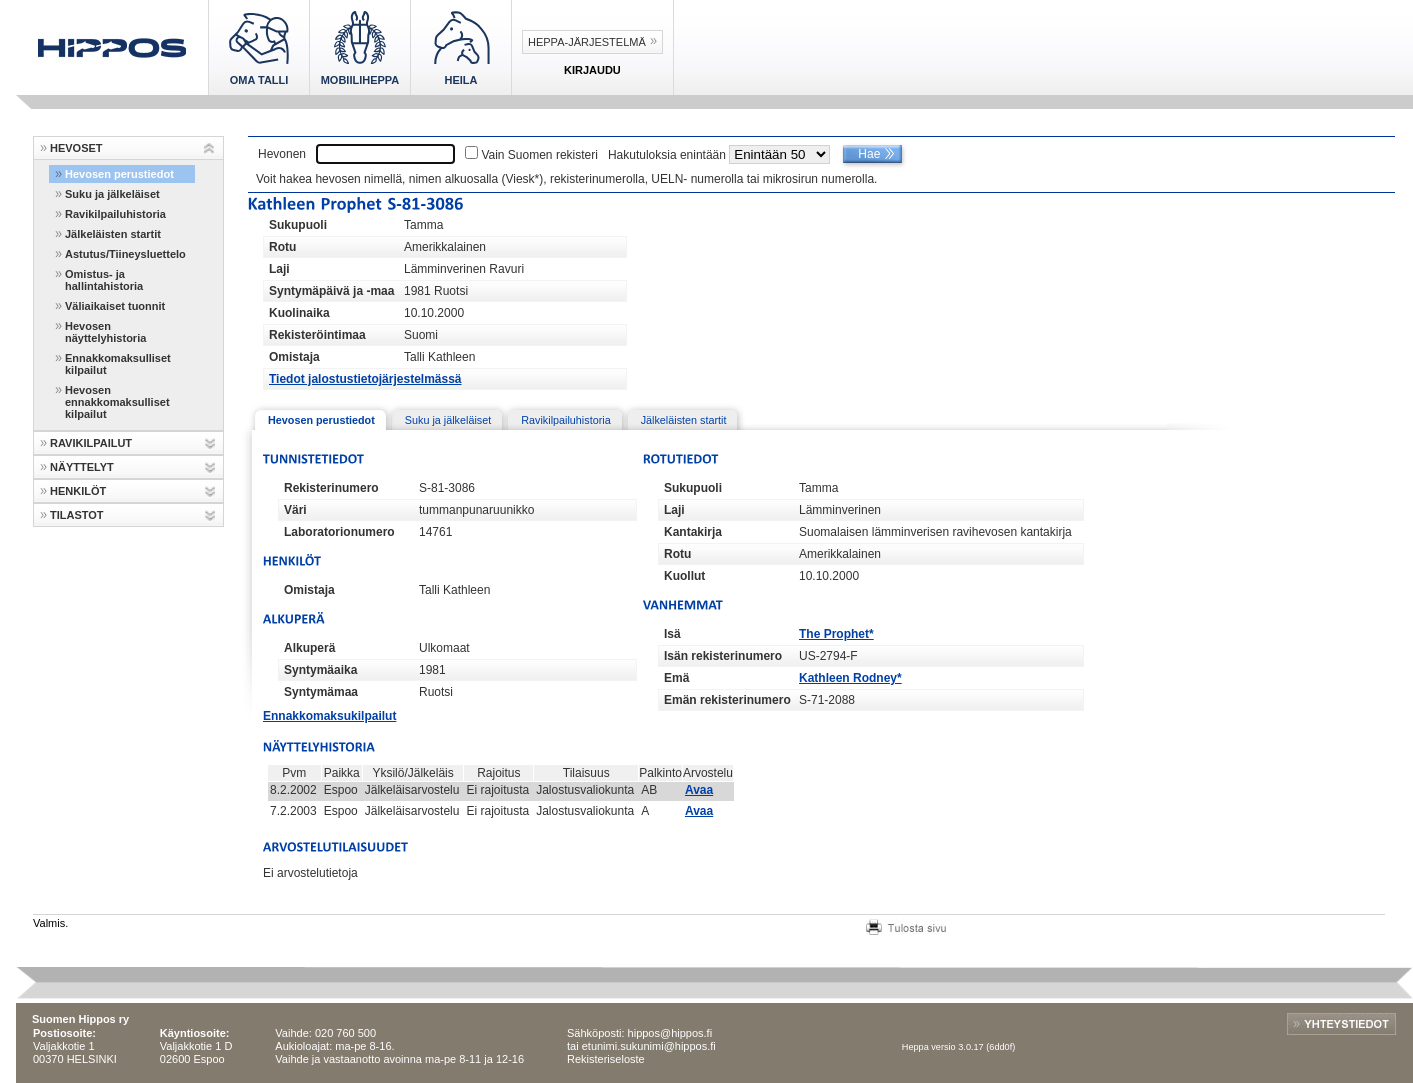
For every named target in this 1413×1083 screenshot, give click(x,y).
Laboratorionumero (339, 532)
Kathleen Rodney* (850, 678)
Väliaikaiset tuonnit (115, 306)
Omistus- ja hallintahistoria (104, 280)
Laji (279, 269)
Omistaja (294, 357)
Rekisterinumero (331, 488)
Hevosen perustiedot (119, 174)
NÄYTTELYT (82, 467)
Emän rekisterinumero (727, 700)
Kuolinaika (299, 313)
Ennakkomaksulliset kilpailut (118, 364)
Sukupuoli (298, 225)
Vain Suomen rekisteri (539, 155)
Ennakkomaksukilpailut (329, 716)
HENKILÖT (78, 491)
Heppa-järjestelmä (587, 42)
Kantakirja (693, 532)
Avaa (699, 790)
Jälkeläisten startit (113, 234)
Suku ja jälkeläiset (112, 194)
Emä (676, 678)
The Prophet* (836, 634)
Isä (672, 634)
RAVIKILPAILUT (91, 443)
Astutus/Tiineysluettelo (125, 254)
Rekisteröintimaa (317, 335)
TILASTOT (77, 515)
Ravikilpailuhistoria (115, 214)
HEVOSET (76, 148)
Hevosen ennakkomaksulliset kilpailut (117, 402)
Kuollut (684, 576)
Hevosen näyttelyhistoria (105, 332)
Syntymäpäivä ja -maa (331, 291)
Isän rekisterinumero (723, 656)
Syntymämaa (321, 692)
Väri (295, 510)
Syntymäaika (320, 670)
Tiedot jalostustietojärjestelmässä (365, 379)
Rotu (282, 247)
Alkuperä (309, 648)
